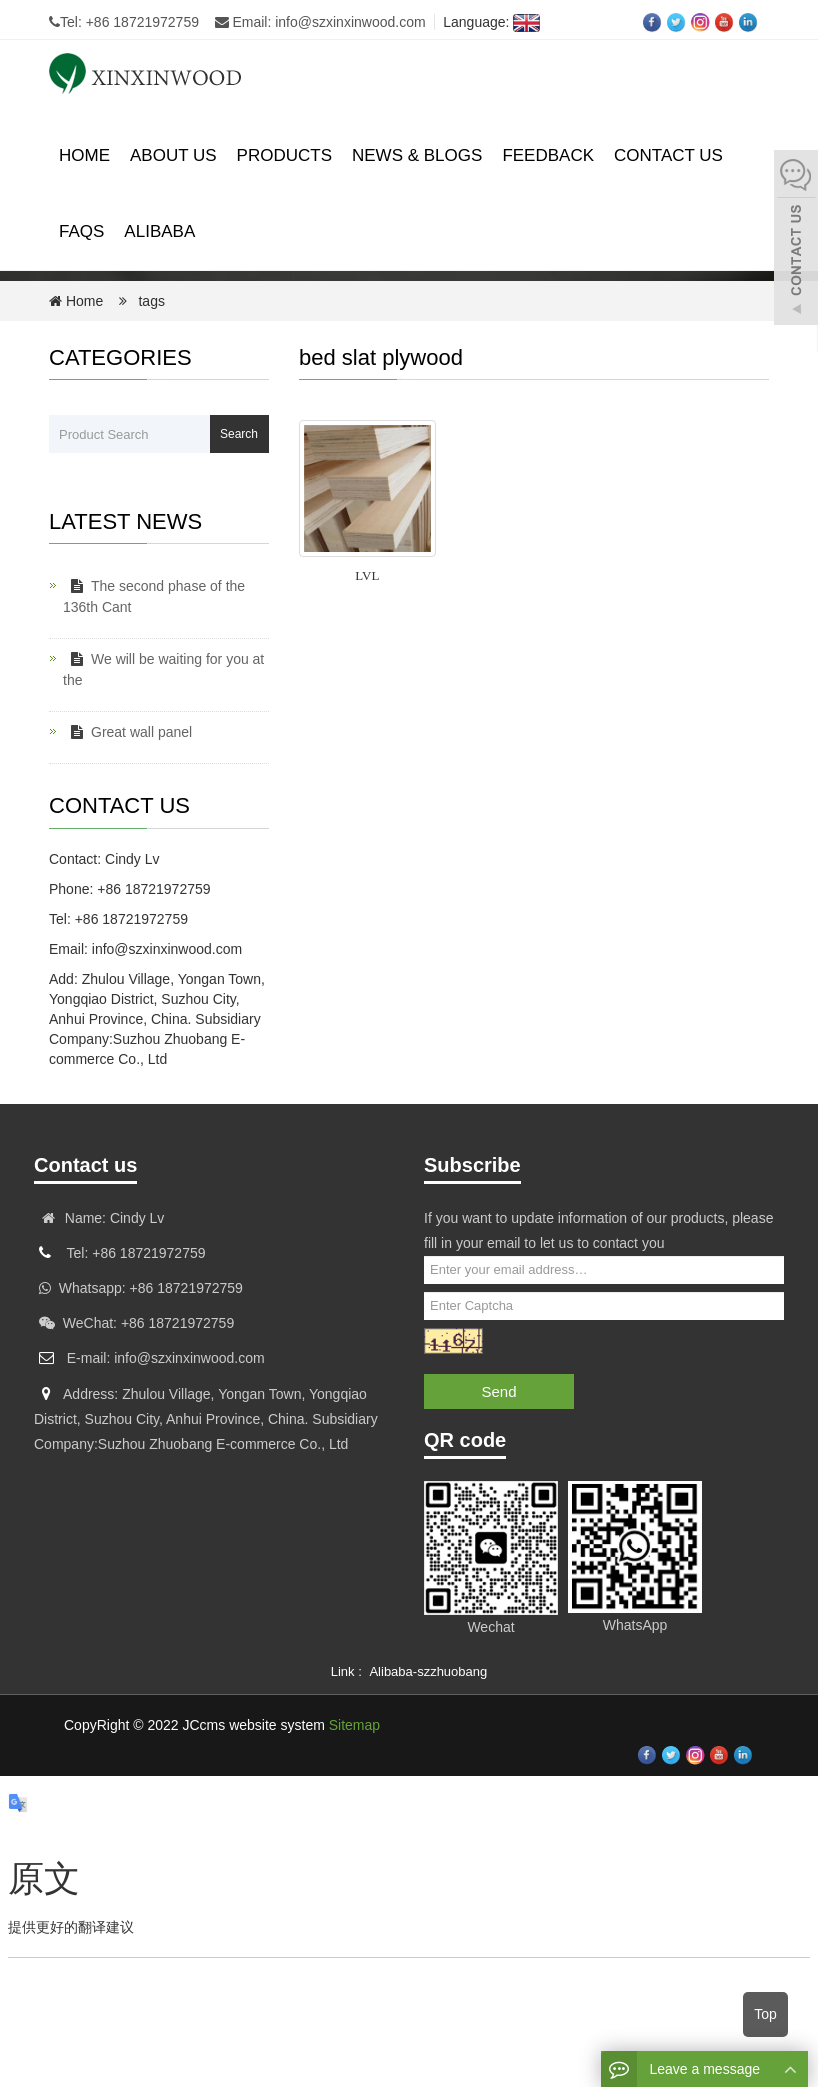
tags (150, 301)
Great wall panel (127, 732)
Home (84, 155)
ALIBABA (159, 231)
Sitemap (354, 1725)
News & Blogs (417, 155)
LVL (367, 575)
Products (284, 155)
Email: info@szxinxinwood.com (320, 22)
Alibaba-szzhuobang (428, 1671)
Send (498, 1391)
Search (239, 434)
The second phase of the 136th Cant (154, 596)
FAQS (81, 231)
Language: (487, 22)
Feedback (548, 155)
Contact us (668, 155)
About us (173, 155)
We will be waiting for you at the (163, 669)
